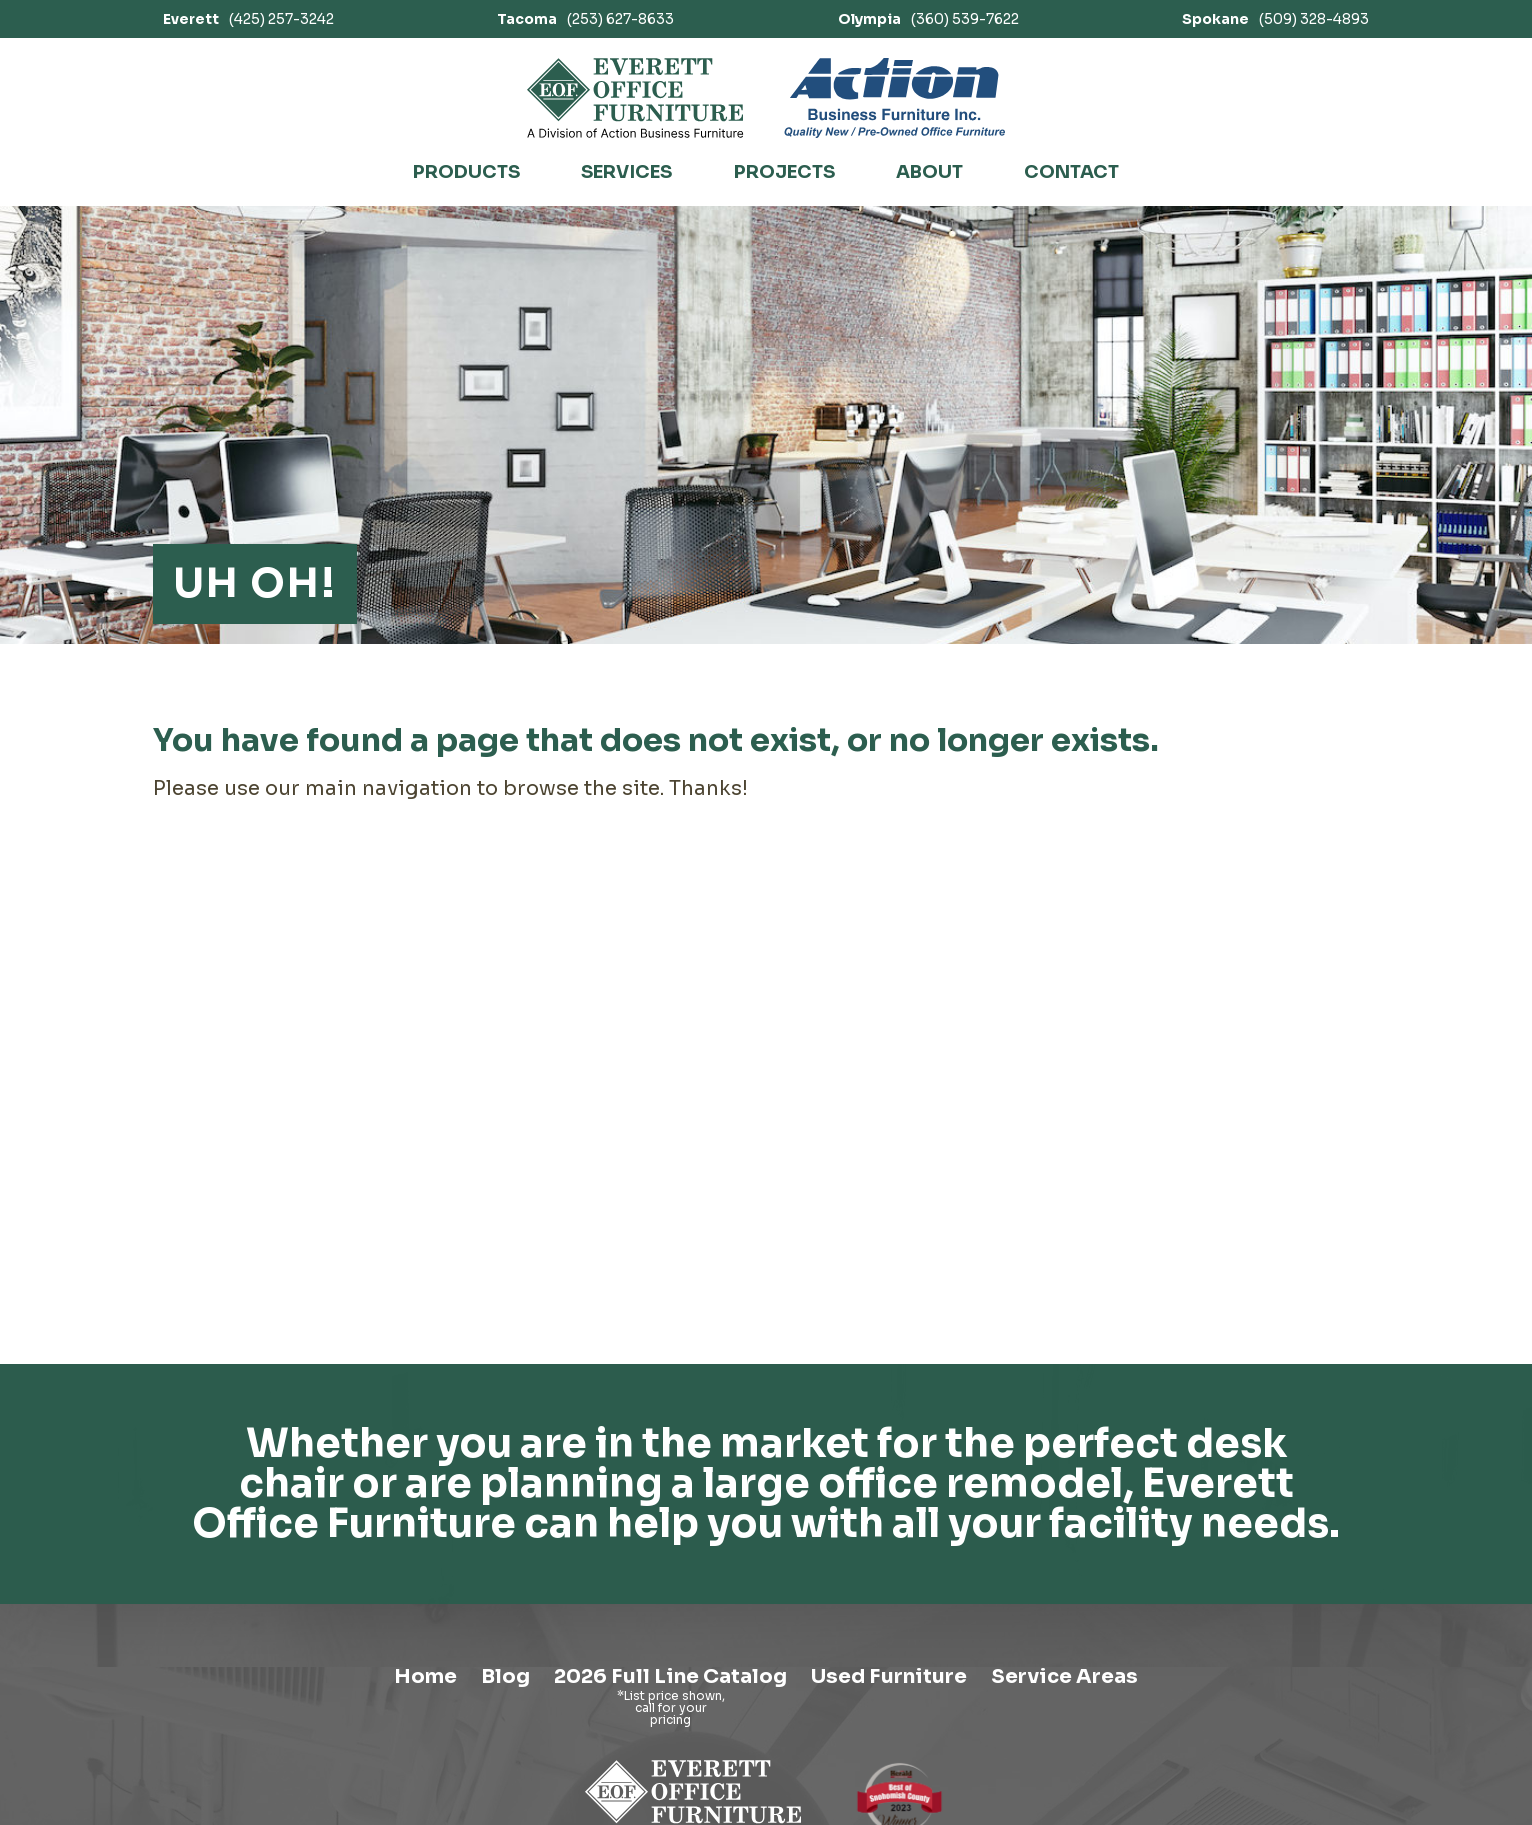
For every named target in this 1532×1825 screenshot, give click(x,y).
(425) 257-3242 (248, 19)
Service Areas (1064, 1676)
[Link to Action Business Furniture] (894, 98)
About (929, 172)
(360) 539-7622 (928, 19)
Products (466, 172)
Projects (784, 172)
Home (425, 1676)
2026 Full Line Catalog (670, 1676)
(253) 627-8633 (585, 19)
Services (626, 172)
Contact (1071, 172)
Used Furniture (889, 1676)
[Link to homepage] (635, 98)
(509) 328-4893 (1275, 19)
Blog (505, 1676)
